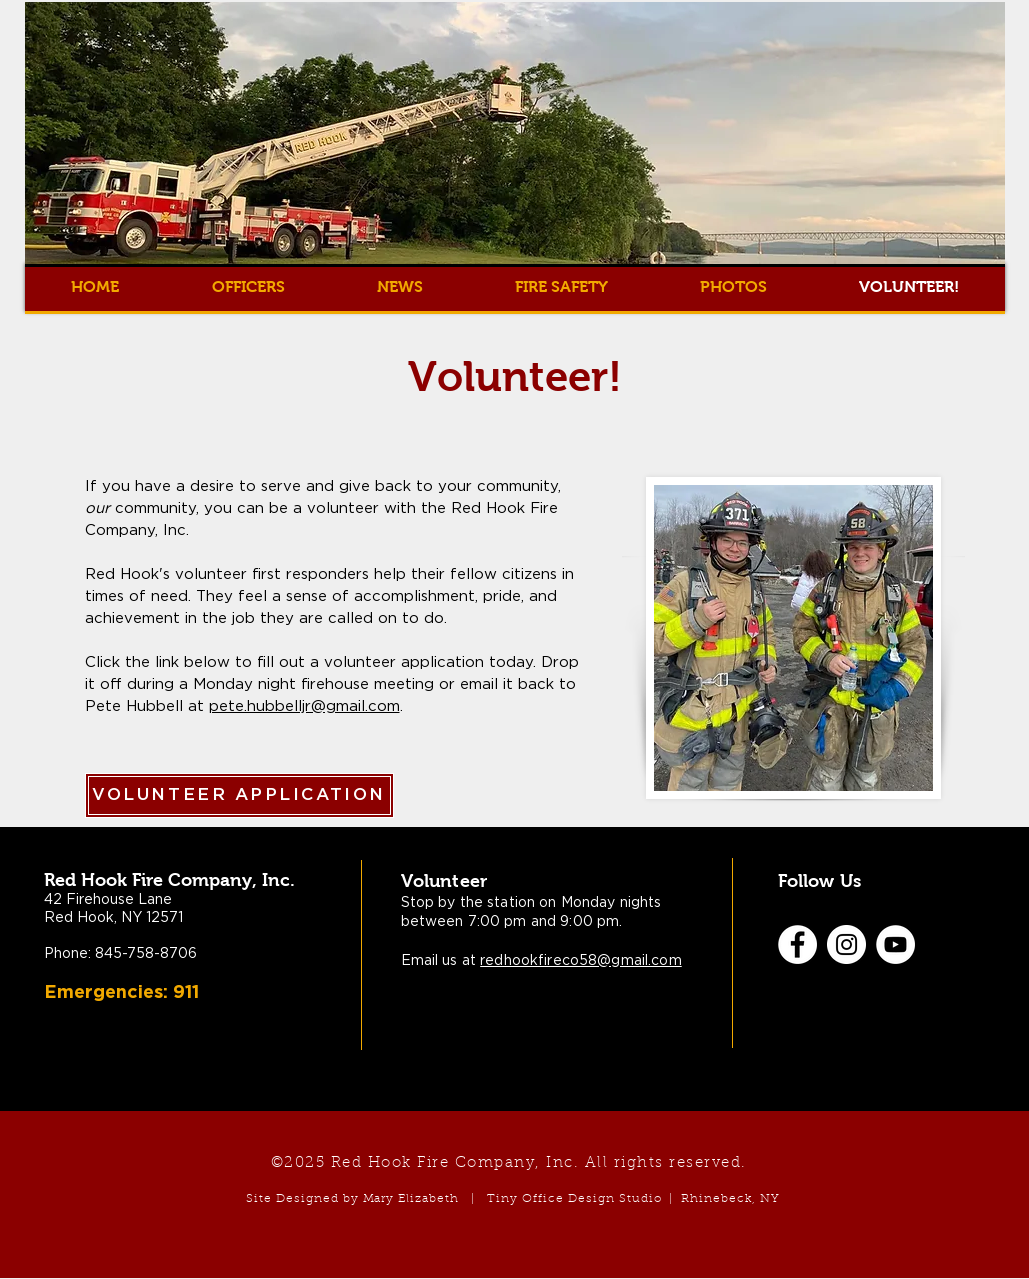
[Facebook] (797, 944)
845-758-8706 (146, 954)
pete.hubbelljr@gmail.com (304, 706)
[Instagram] (846, 944)
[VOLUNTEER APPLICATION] (239, 795)
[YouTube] (895, 944)
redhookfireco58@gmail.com (581, 961)
